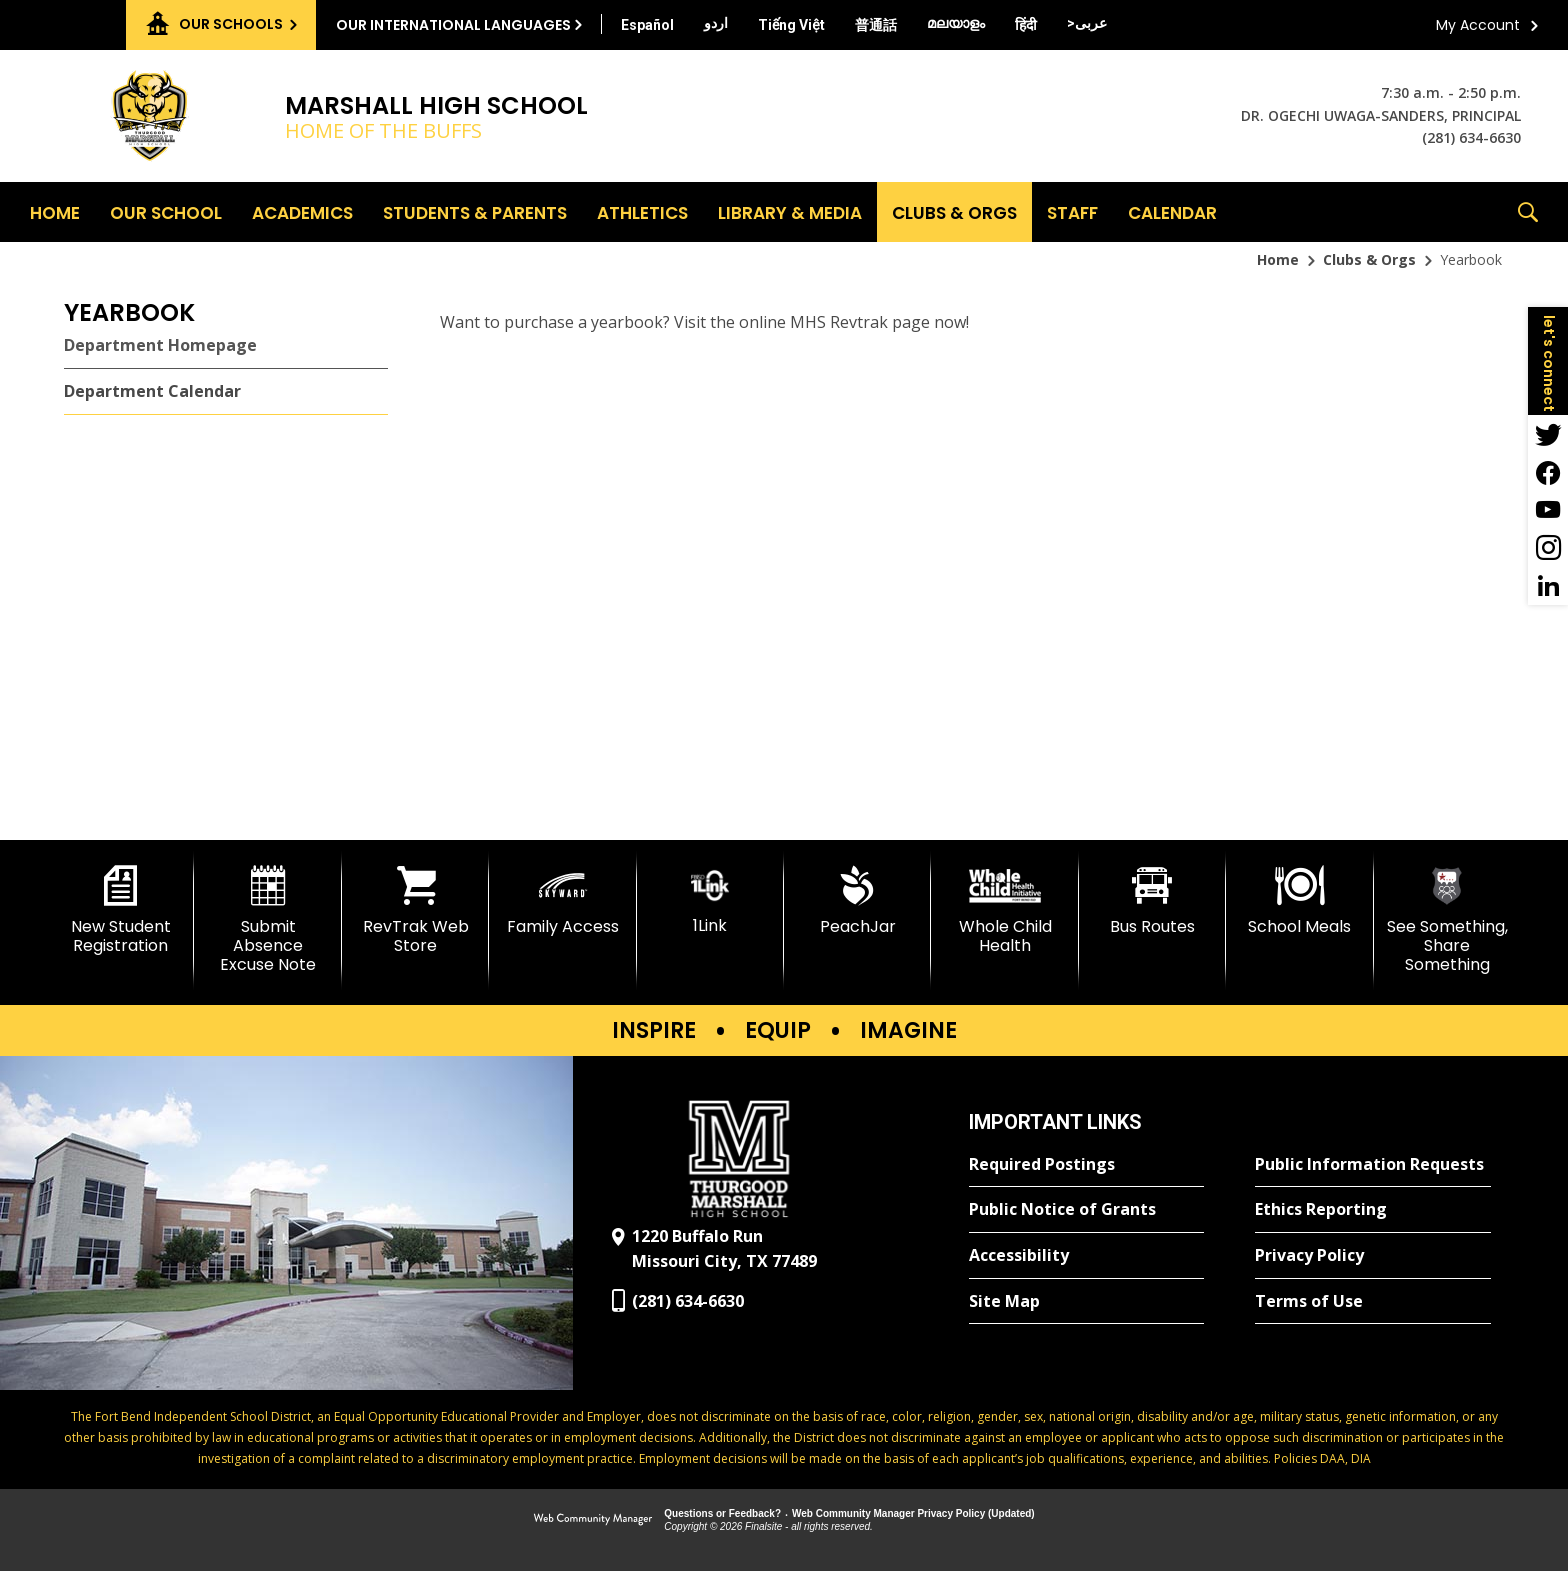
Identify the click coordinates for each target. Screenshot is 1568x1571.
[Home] (55, 212)
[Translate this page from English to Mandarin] (876, 25)
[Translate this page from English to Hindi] (1026, 25)
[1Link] (710, 900)
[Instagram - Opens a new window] (1548, 548)
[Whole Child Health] (1004, 910)
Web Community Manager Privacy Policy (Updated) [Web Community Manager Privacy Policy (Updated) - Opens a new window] (913, 1513)
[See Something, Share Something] (1447, 920)
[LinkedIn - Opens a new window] (1548, 586)
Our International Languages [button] (453, 25)
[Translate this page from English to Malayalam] (956, 23)
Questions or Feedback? (722, 1513)
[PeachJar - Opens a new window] (857, 901)
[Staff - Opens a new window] (1072, 212)
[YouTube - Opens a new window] (1548, 510)
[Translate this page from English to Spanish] (647, 25)
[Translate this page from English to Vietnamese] (791, 25)
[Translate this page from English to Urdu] (716, 23)
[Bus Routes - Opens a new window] (1152, 901)
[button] (1528, 212)
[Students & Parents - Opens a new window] (475, 212)
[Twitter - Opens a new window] (1548, 434)
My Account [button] (1478, 25)
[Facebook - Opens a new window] (1548, 472)
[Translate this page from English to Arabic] (1087, 23)
